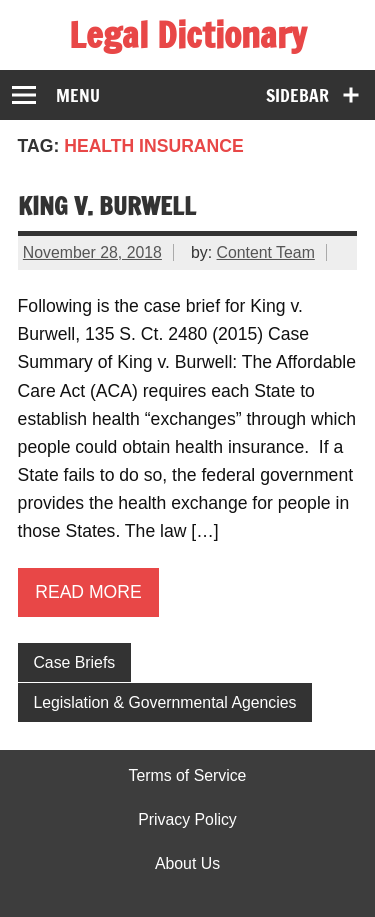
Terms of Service (188, 776)
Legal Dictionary (187, 35)
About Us (187, 864)
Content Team (266, 252)
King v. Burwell (107, 205)
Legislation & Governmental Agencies (164, 702)
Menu (78, 95)
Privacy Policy (187, 820)
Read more (88, 592)
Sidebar (297, 95)
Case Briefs (74, 662)
